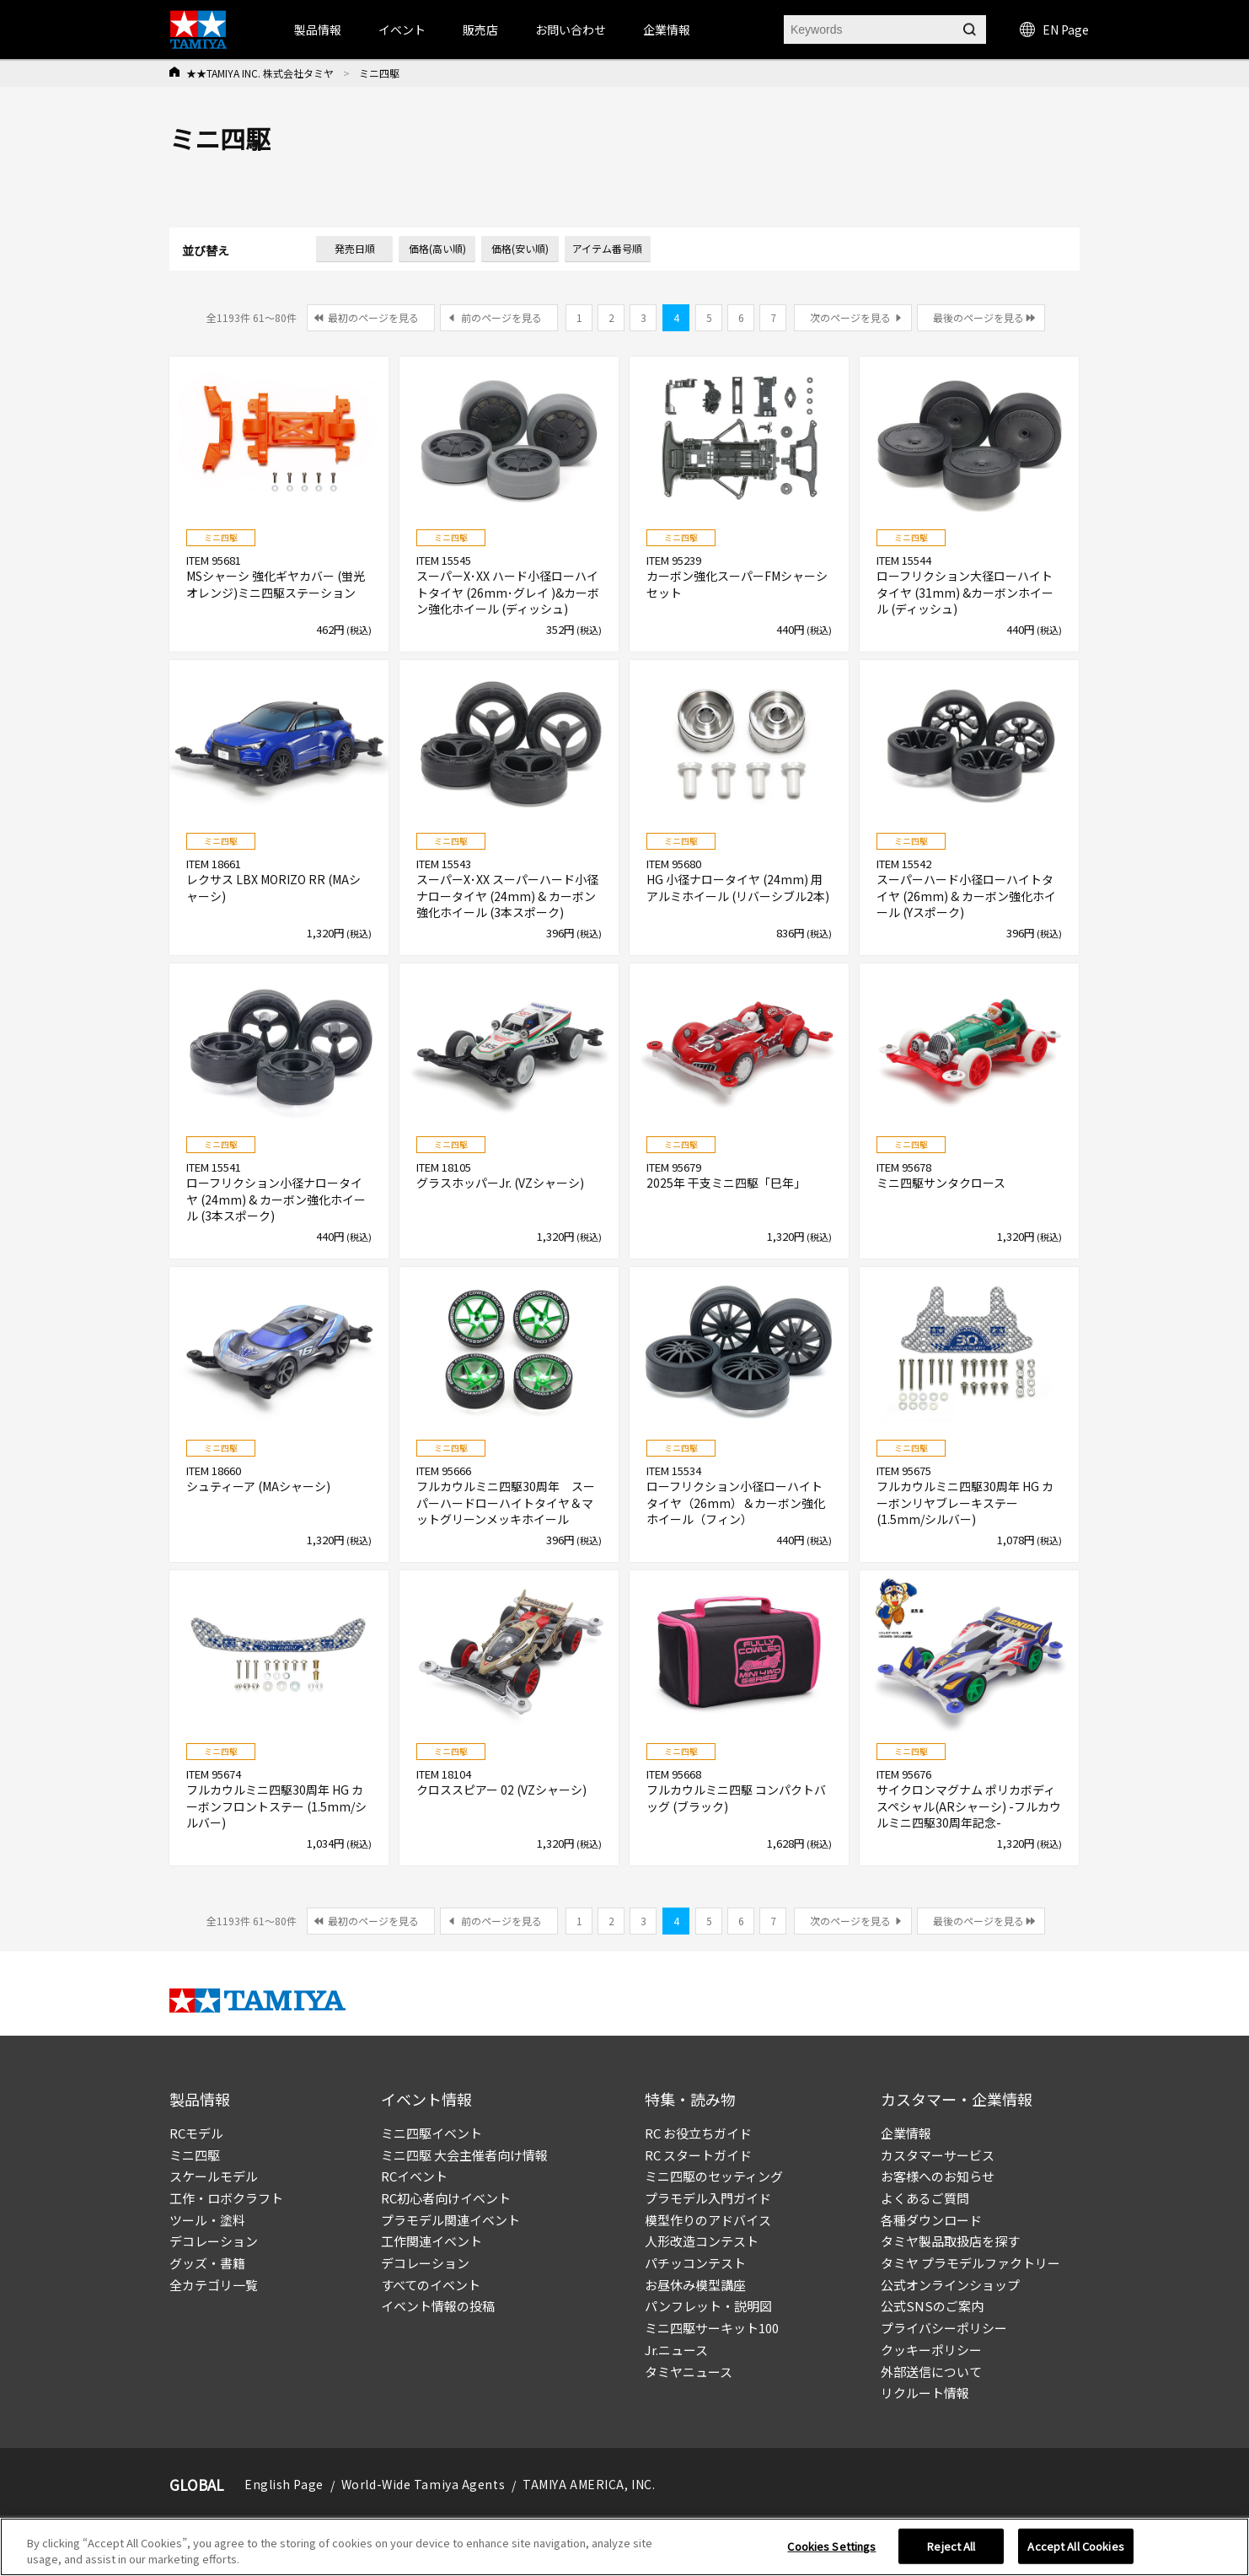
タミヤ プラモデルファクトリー (970, 2263)
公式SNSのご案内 (932, 2306)
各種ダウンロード (931, 2220)
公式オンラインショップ (950, 2285)
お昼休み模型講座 (695, 2285)
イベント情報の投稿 (438, 2306)
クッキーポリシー (931, 2350)
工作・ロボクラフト (226, 2198)
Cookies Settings (831, 2546)
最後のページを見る (978, 317)
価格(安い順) (520, 248)
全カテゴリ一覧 (213, 2285)
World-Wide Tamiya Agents (423, 2484)
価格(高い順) (437, 248)
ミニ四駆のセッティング (714, 2176)
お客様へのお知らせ (937, 2176)
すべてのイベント (430, 2285)
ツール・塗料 (207, 2220)
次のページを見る (850, 317)
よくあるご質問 (925, 2198)
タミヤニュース (688, 2371)
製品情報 (317, 29)
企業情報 (906, 2133)
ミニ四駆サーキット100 (712, 2328)
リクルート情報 (925, 2393)
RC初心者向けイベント (446, 2198)
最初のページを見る (373, 317)
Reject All (951, 2546)
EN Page (1054, 29)
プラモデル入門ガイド (708, 2198)
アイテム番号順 (607, 248)
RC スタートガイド (698, 2155)
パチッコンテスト (695, 2263)
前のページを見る (501, 317)
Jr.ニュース (676, 2350)
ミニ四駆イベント (431, 2133)
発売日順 (355, 248)
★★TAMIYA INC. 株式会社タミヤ (260, 73)
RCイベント (414, 2176)
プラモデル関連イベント (450, 2220)
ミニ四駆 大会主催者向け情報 (464, 2155)
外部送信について (931, 2371)
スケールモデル (213, 2176)
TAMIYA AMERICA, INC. (589, 2484)
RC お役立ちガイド (698, 2133)
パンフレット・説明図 (708, 2306)
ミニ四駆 (194, 2155)
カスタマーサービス (937, 2155)
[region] (624, 2547)
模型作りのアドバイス (708, 2220)
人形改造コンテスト (702, 2241)
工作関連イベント (431, 2241)
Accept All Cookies (1075, 2546)
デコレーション (213, 2241)
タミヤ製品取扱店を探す (950, 2241)
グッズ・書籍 (207, 2263)
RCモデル (196, 2133)
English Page (284, 2484)
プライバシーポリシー (944, 2328)
